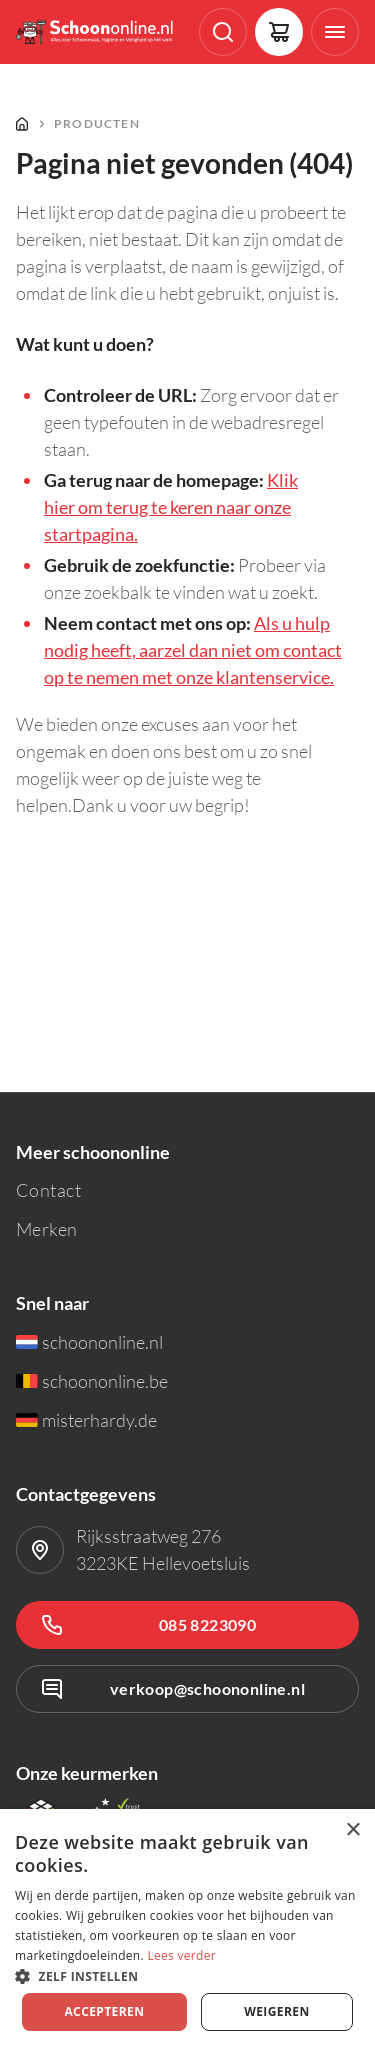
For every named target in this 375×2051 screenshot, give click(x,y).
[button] (187, 1975)
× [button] (352, 1830)
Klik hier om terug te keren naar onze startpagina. (171, 507)
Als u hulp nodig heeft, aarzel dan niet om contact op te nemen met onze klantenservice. (193, 650)
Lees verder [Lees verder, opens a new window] (181, 1955)
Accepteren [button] (104, 2011)
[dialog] (187, 1930)
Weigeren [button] (276, 2011)
